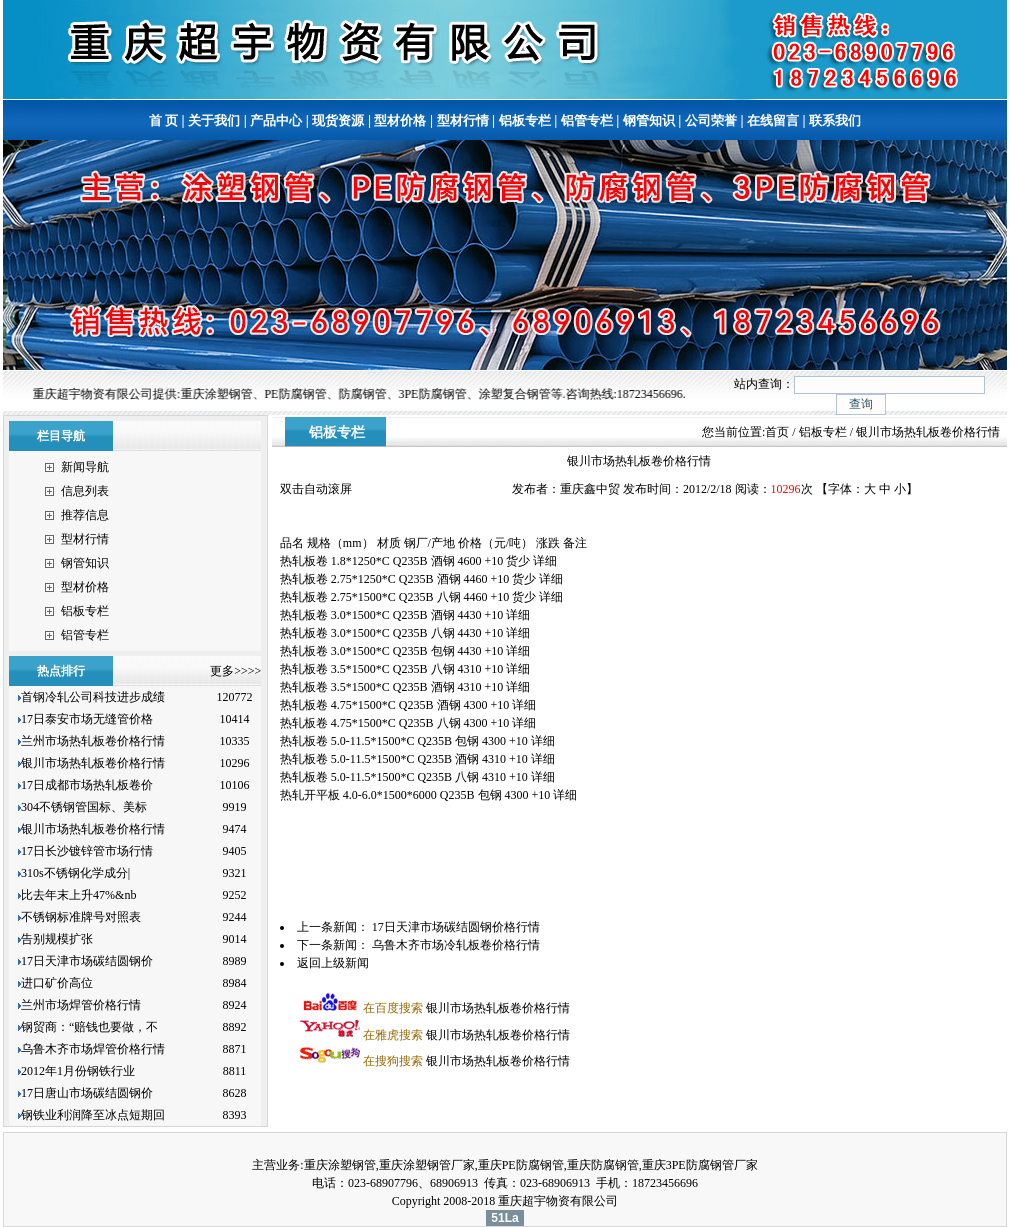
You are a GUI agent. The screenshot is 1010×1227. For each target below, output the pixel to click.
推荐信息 (85, 515)
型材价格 (400, 120)
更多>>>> (235, 671)
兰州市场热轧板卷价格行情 (93, 741)
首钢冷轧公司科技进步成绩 (93, 697)
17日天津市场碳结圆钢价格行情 (456, 927)
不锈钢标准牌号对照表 (81, 917)
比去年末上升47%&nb (78, 895)
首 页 (163, 120)
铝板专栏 (525, 120)
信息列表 (85, 491)
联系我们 (835, 120)
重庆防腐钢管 (603, 1165)
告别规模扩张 (58, 939)
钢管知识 (649, 120)
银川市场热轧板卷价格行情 (93, 763)
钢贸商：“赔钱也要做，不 (89, 1027)
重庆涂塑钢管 (340, 1165)
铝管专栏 (587, 120)
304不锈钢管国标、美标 (84, 807)
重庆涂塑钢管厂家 (427, 1165)
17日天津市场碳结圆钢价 (87, 961)
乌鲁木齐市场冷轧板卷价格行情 (456, 945)
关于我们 (214, 120)
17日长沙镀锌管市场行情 (87, 851)
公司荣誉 (711, 120)
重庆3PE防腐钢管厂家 (700, 1165)
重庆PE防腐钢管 (521, 1165)
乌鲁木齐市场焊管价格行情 (93, 1049)
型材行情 (463, 120)
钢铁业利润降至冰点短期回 (93, 1115)
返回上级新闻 (333, 963)
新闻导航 (85, 467)
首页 (777, 432)
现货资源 (338, 120)
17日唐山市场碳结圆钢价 (87, 1093)
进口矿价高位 (58, 983)
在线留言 (773, 120)
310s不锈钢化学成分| (75, 873)
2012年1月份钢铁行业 (78, 1071)
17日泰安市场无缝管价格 (87, 719)
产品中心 (276, 120)
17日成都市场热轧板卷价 (87, 785)
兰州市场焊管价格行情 (81, 1005)
